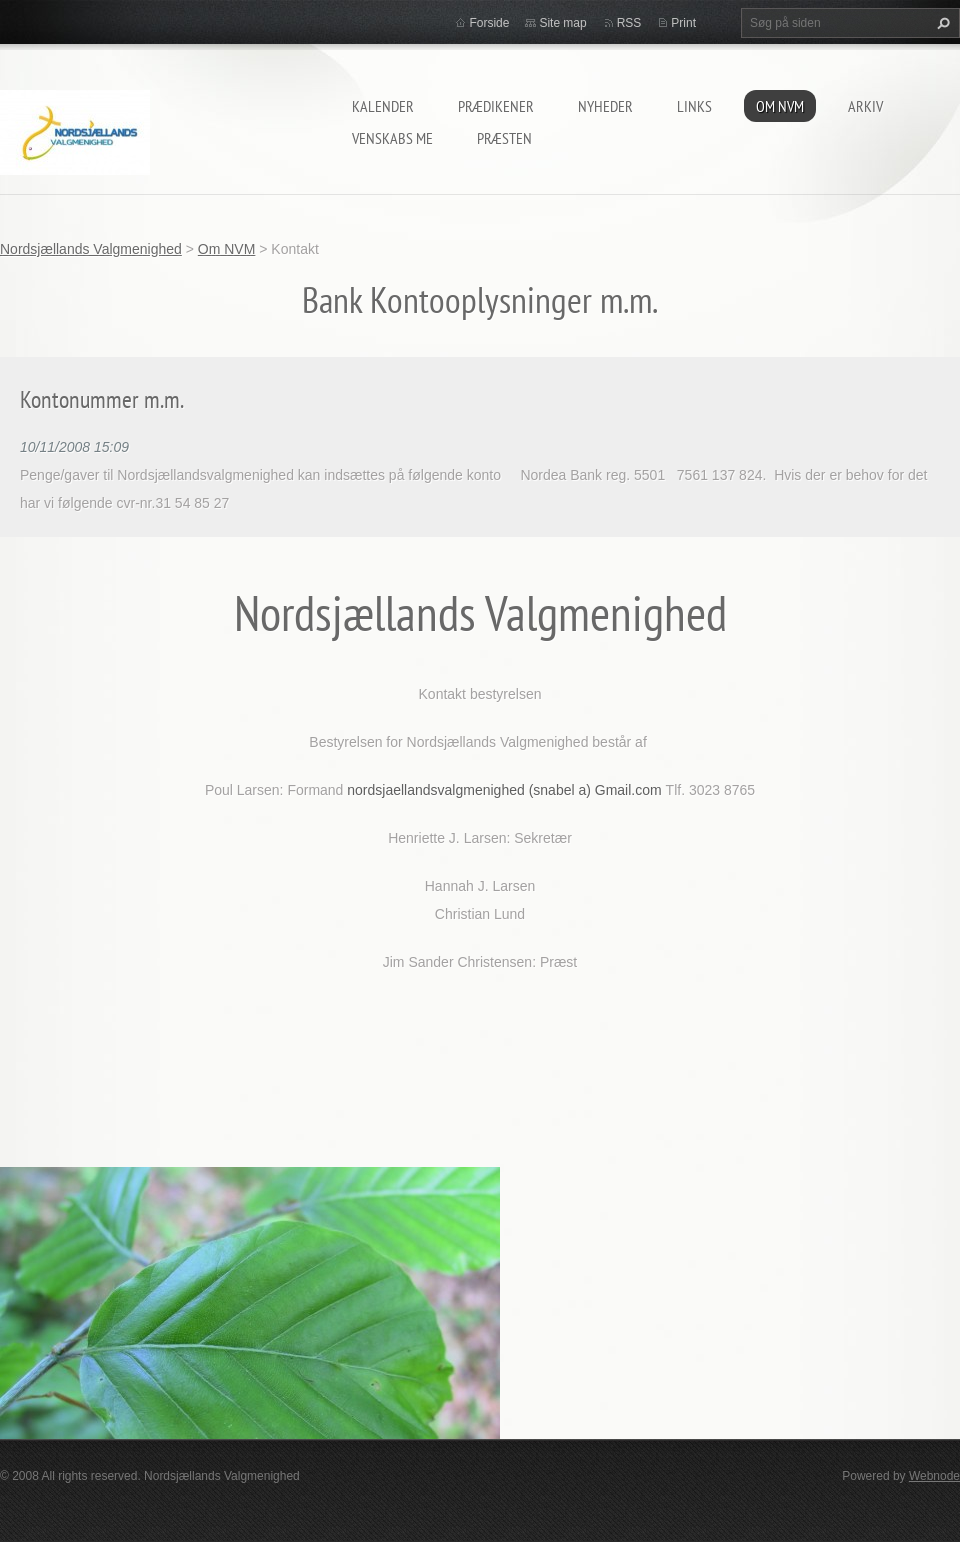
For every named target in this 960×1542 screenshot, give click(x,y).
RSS (629, 23)
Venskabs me (392, 138)
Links (694, 106)
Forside (489, 23)
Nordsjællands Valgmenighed (91, 249)
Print (683, 23)
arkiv (865, 106)
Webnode (934, 1476)
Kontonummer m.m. (102, 399)
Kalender (383, 106)
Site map (562, 23)
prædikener (496, 106)
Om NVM (780, 106)
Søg (941, 23)
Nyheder (605, 106)
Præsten (504, 138)
